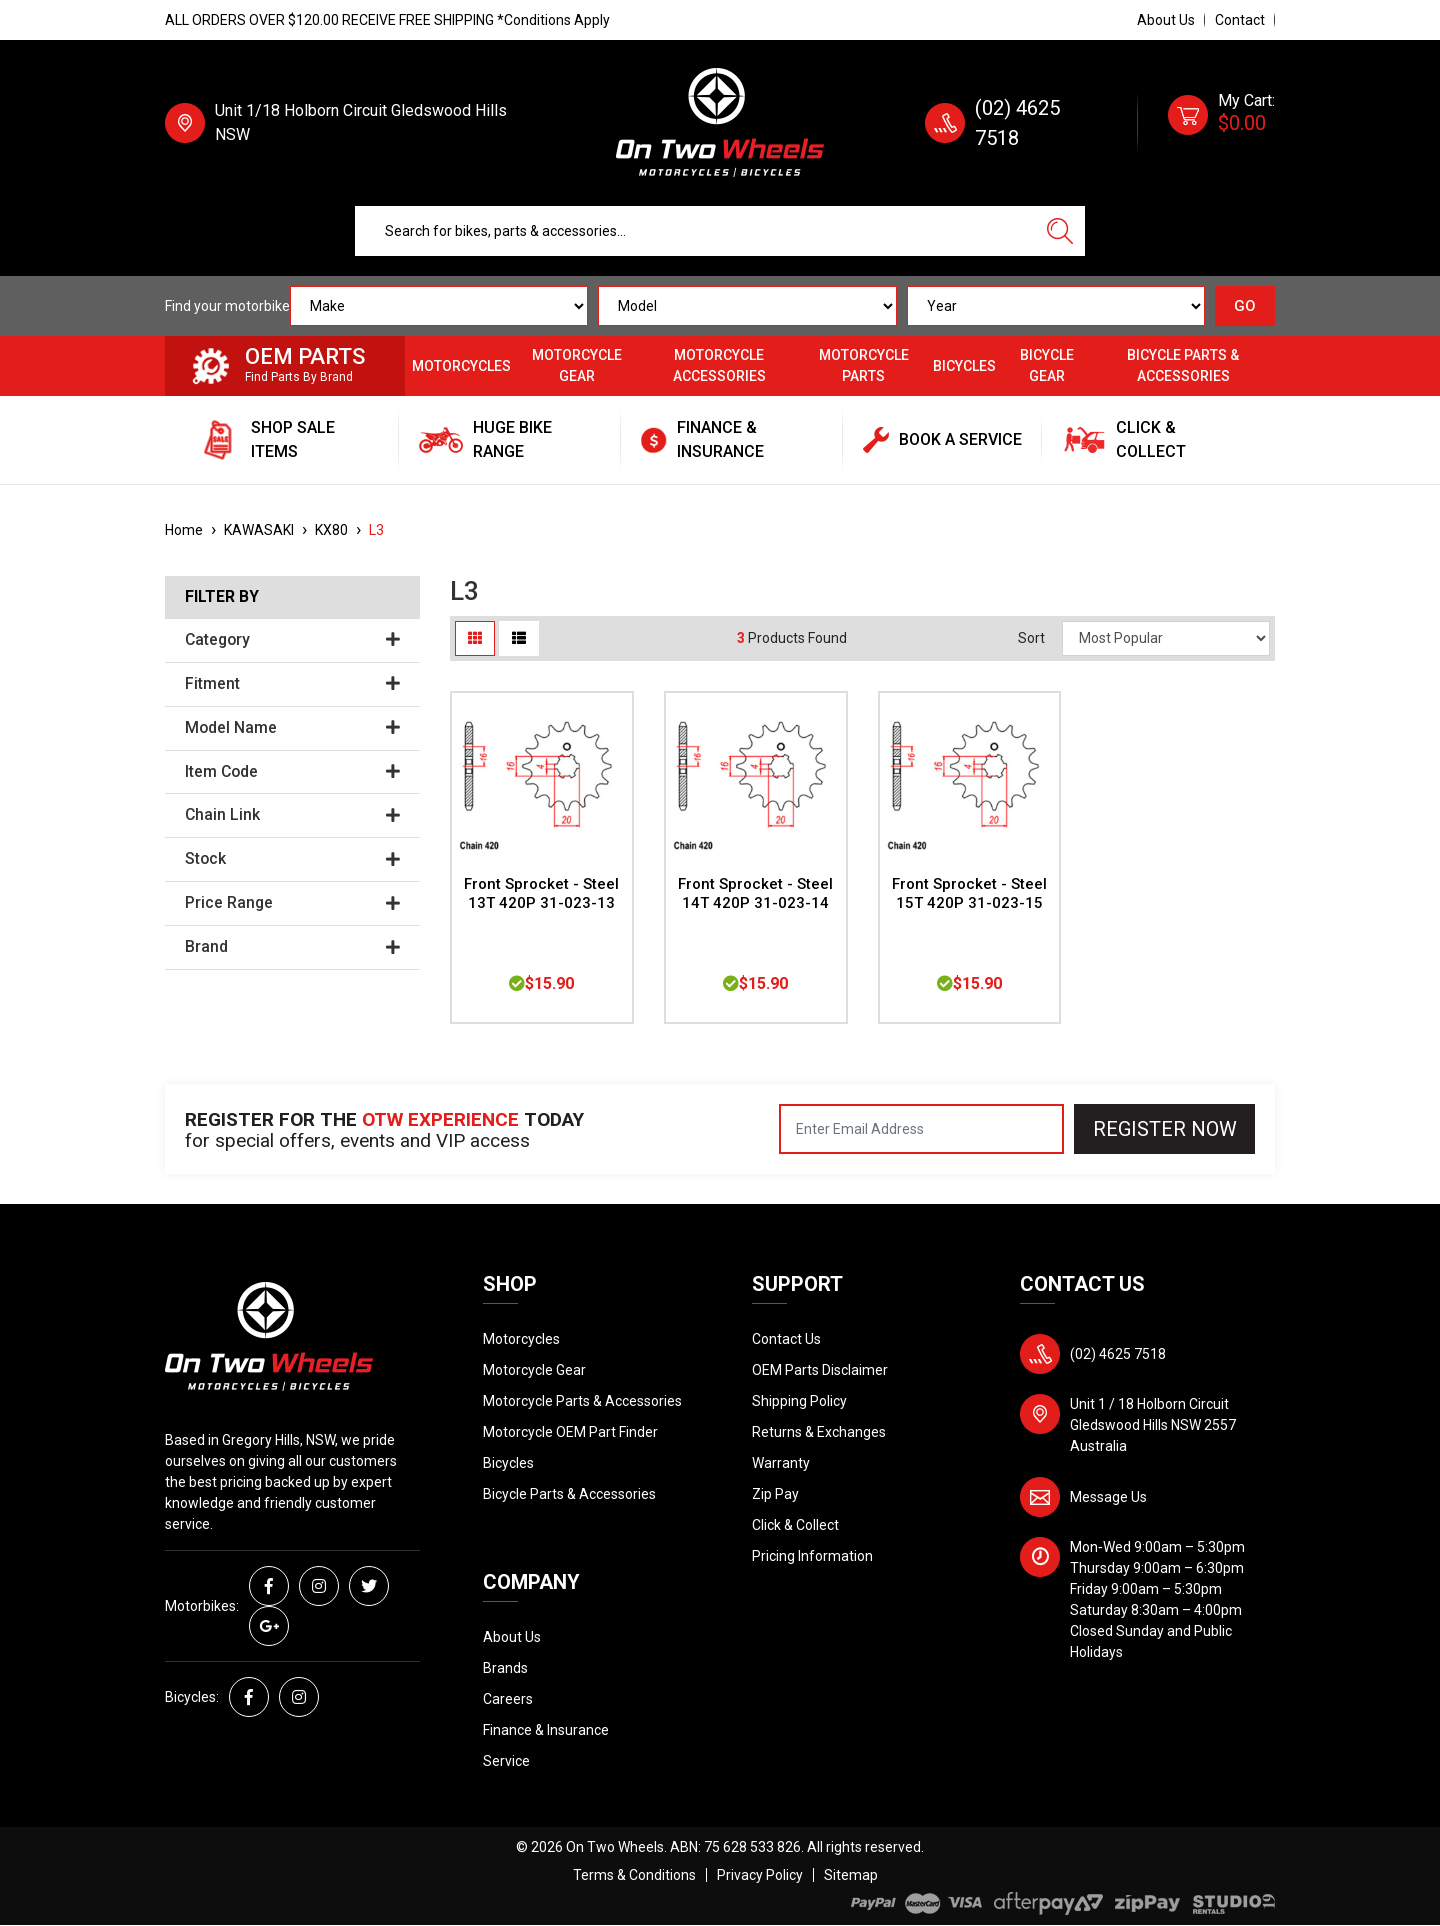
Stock (292, 859)
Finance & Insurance (546, 1730)
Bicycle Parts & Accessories (1183, 365)
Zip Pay (775, 1494)
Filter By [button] (222, 597)
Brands (505, 1668)
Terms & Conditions (634, 1875)
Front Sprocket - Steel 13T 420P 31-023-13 (541, 893)
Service (506, 1761)
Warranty (781, 1463)
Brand (292, 947)
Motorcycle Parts (864, 365)
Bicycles (964, 366)
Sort (1031, 638)
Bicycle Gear (1047, 365)
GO (1245, 306)
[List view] (519, 638)
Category (292, 640)
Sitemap (851, 1875)
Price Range (292, 903)
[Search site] (1060, 231)
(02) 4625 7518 (1118, 1354)
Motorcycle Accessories (719, 365)
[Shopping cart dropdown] (1221, 123)
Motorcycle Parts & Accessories (582, 1401)
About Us (1166, 20)
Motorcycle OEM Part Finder (570, 1432)
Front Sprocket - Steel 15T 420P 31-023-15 (969, 893)
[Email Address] (921, 1129)
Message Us (1108, 1497)
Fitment (292, 684)
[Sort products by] (1166, 638)
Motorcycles (461, 366)
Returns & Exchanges (819, 1432)
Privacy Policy (760, 1875)
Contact (1240, 20)
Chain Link (292, 815)
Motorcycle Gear (577, 365)
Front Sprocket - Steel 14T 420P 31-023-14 (755, 893)
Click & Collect (795, 1525)
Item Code (292, 772)
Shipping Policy (799, 1401)
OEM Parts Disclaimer (820, 1370)
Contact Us (786, 1339)
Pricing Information (812, 1556)
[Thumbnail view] (475, 638)
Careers (508, 1699)
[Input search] (695, 231)
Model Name (292, 728)
